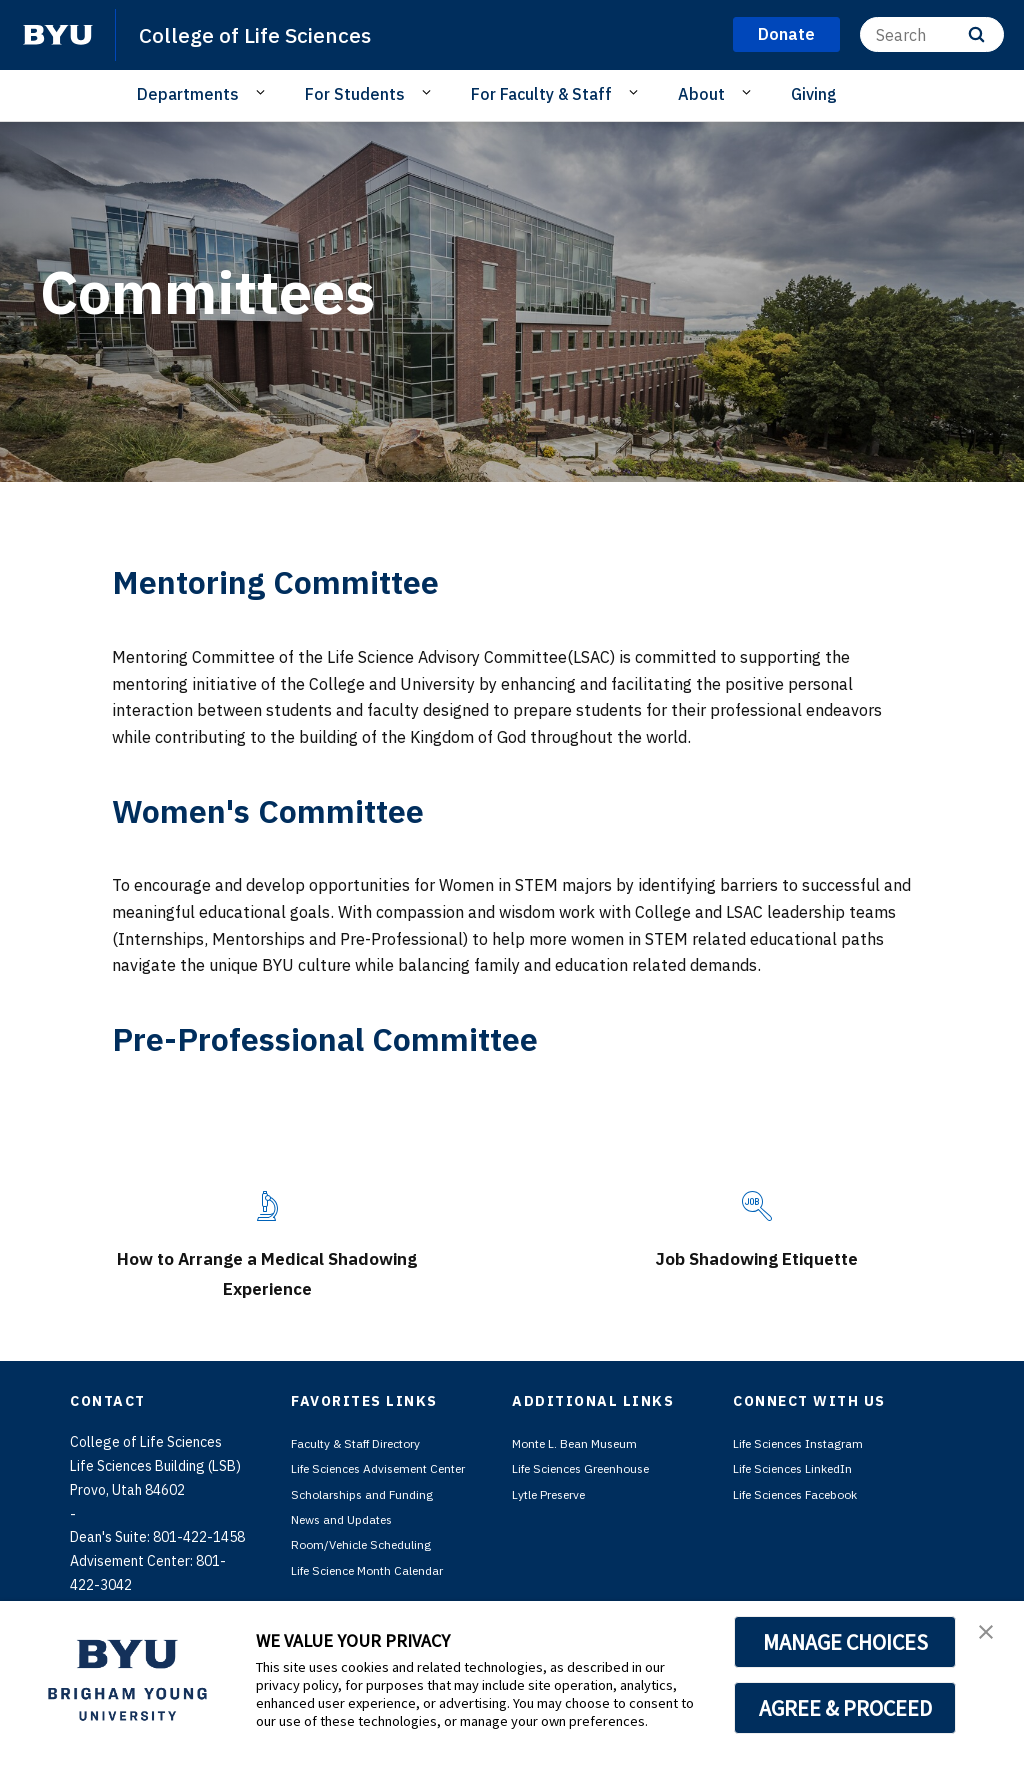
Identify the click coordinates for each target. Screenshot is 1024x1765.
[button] (991, 1637)
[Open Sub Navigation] (263, 93)
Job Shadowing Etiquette (757, 1256)
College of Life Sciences (270, 34)
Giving (814, 94)
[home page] (58, 35)
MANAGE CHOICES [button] (845, 1642)
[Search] (932, 34)
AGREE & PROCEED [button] (845, 1708)
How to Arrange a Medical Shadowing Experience (267, 1271)
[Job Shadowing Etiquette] (757, 1206)
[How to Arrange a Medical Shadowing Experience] (267, 1206)
